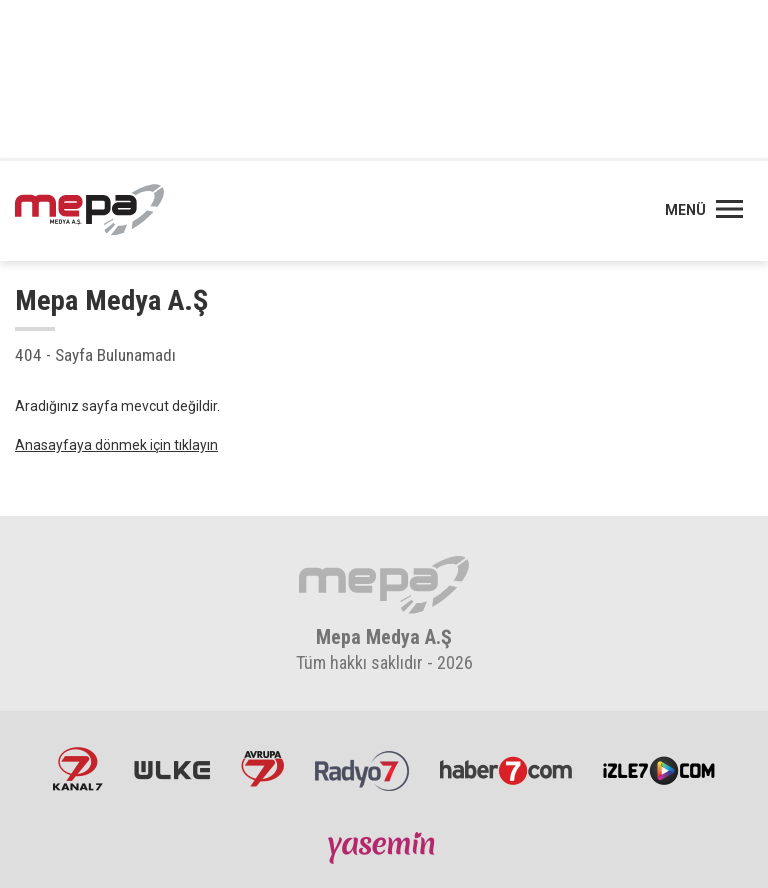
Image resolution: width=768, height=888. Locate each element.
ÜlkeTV (172, 769)
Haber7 (506, 769)
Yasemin (384, 847)
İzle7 (659, 769)
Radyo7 (362, 769)
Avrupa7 (262, 769)
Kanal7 (78, 769)
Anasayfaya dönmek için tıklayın (116, 445)
